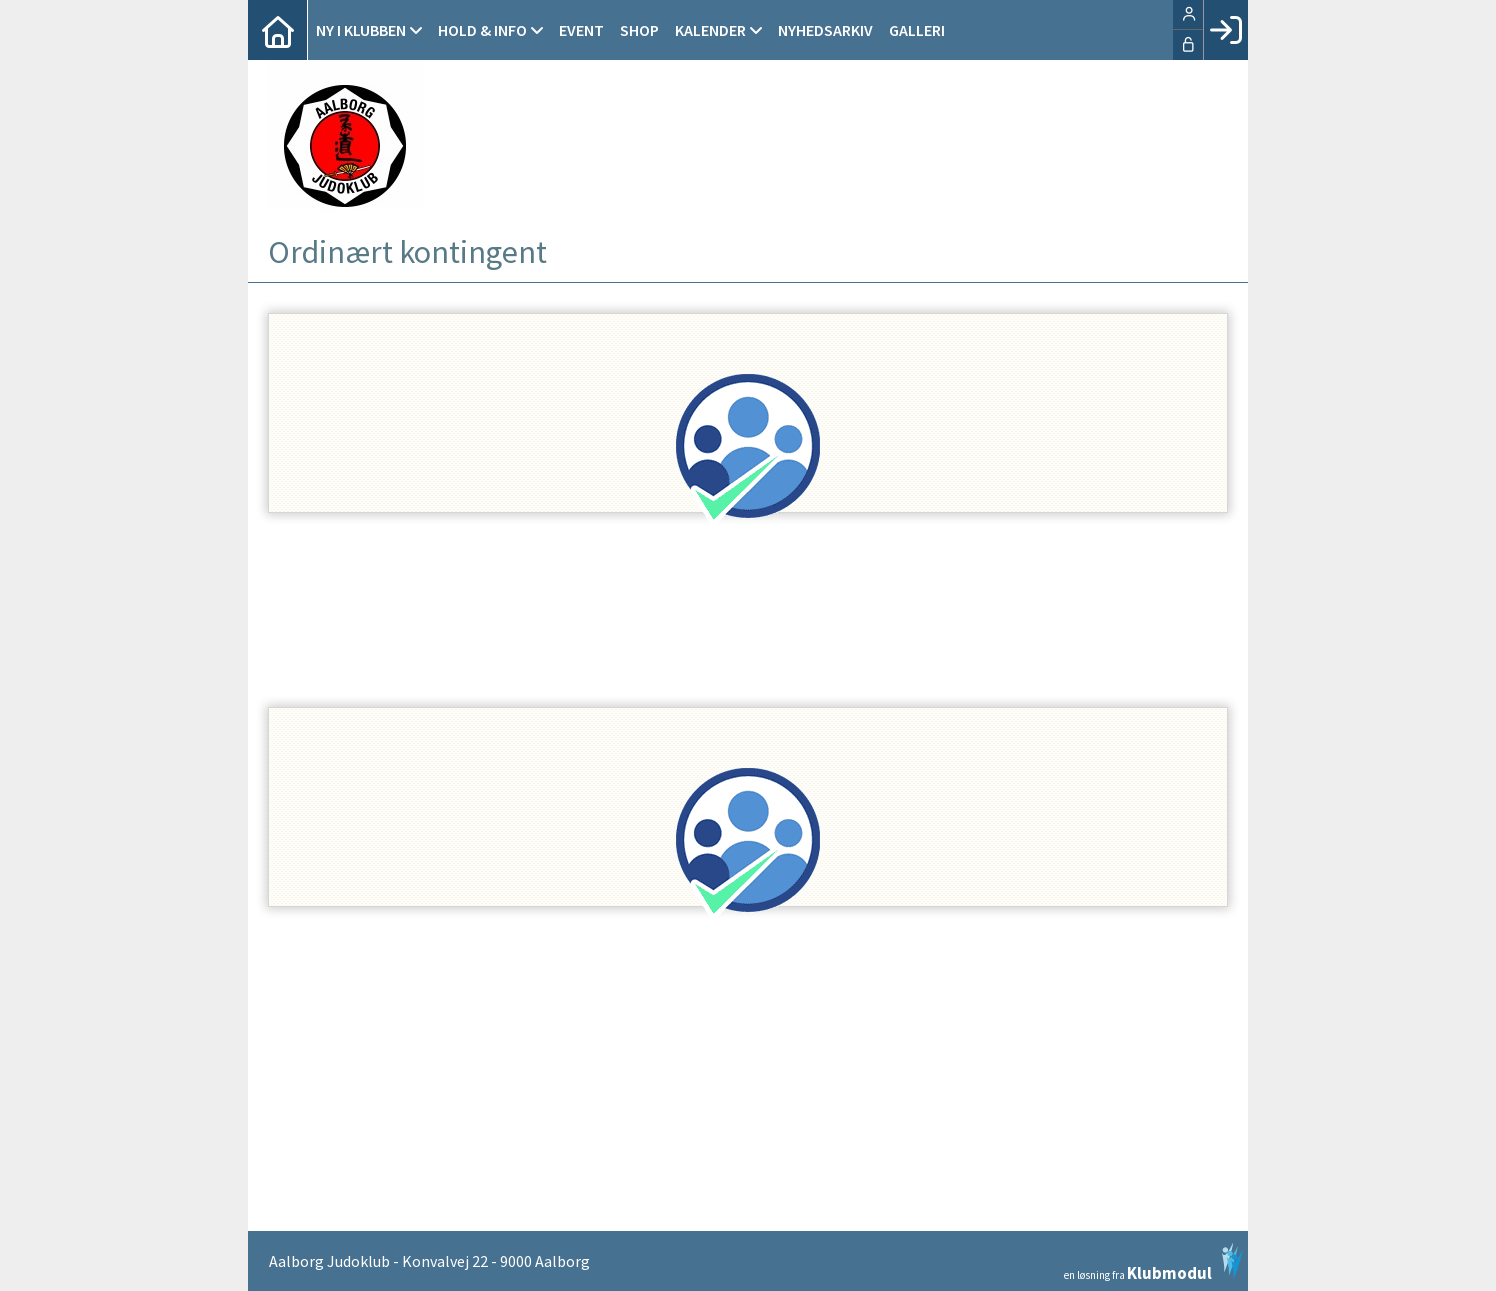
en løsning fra (1153, 1262)
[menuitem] (278, 30)
